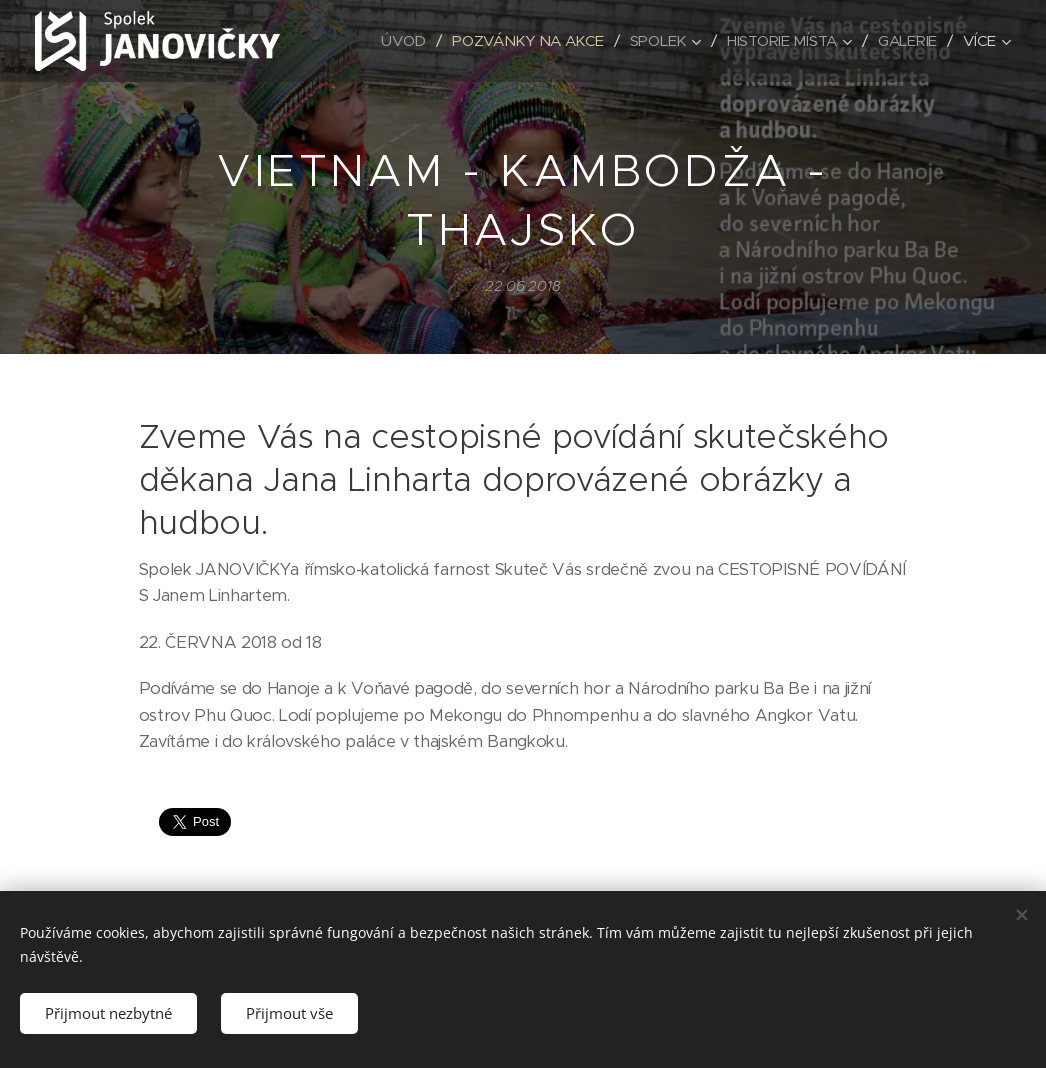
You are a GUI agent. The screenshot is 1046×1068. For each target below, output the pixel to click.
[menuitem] (396, 41)
